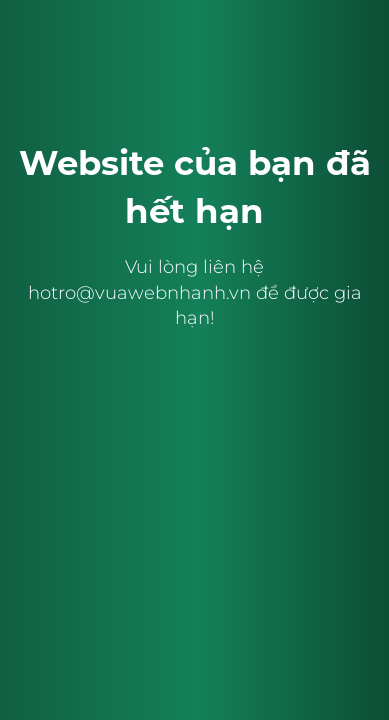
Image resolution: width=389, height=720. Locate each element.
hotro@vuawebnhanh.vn (139, 293)
